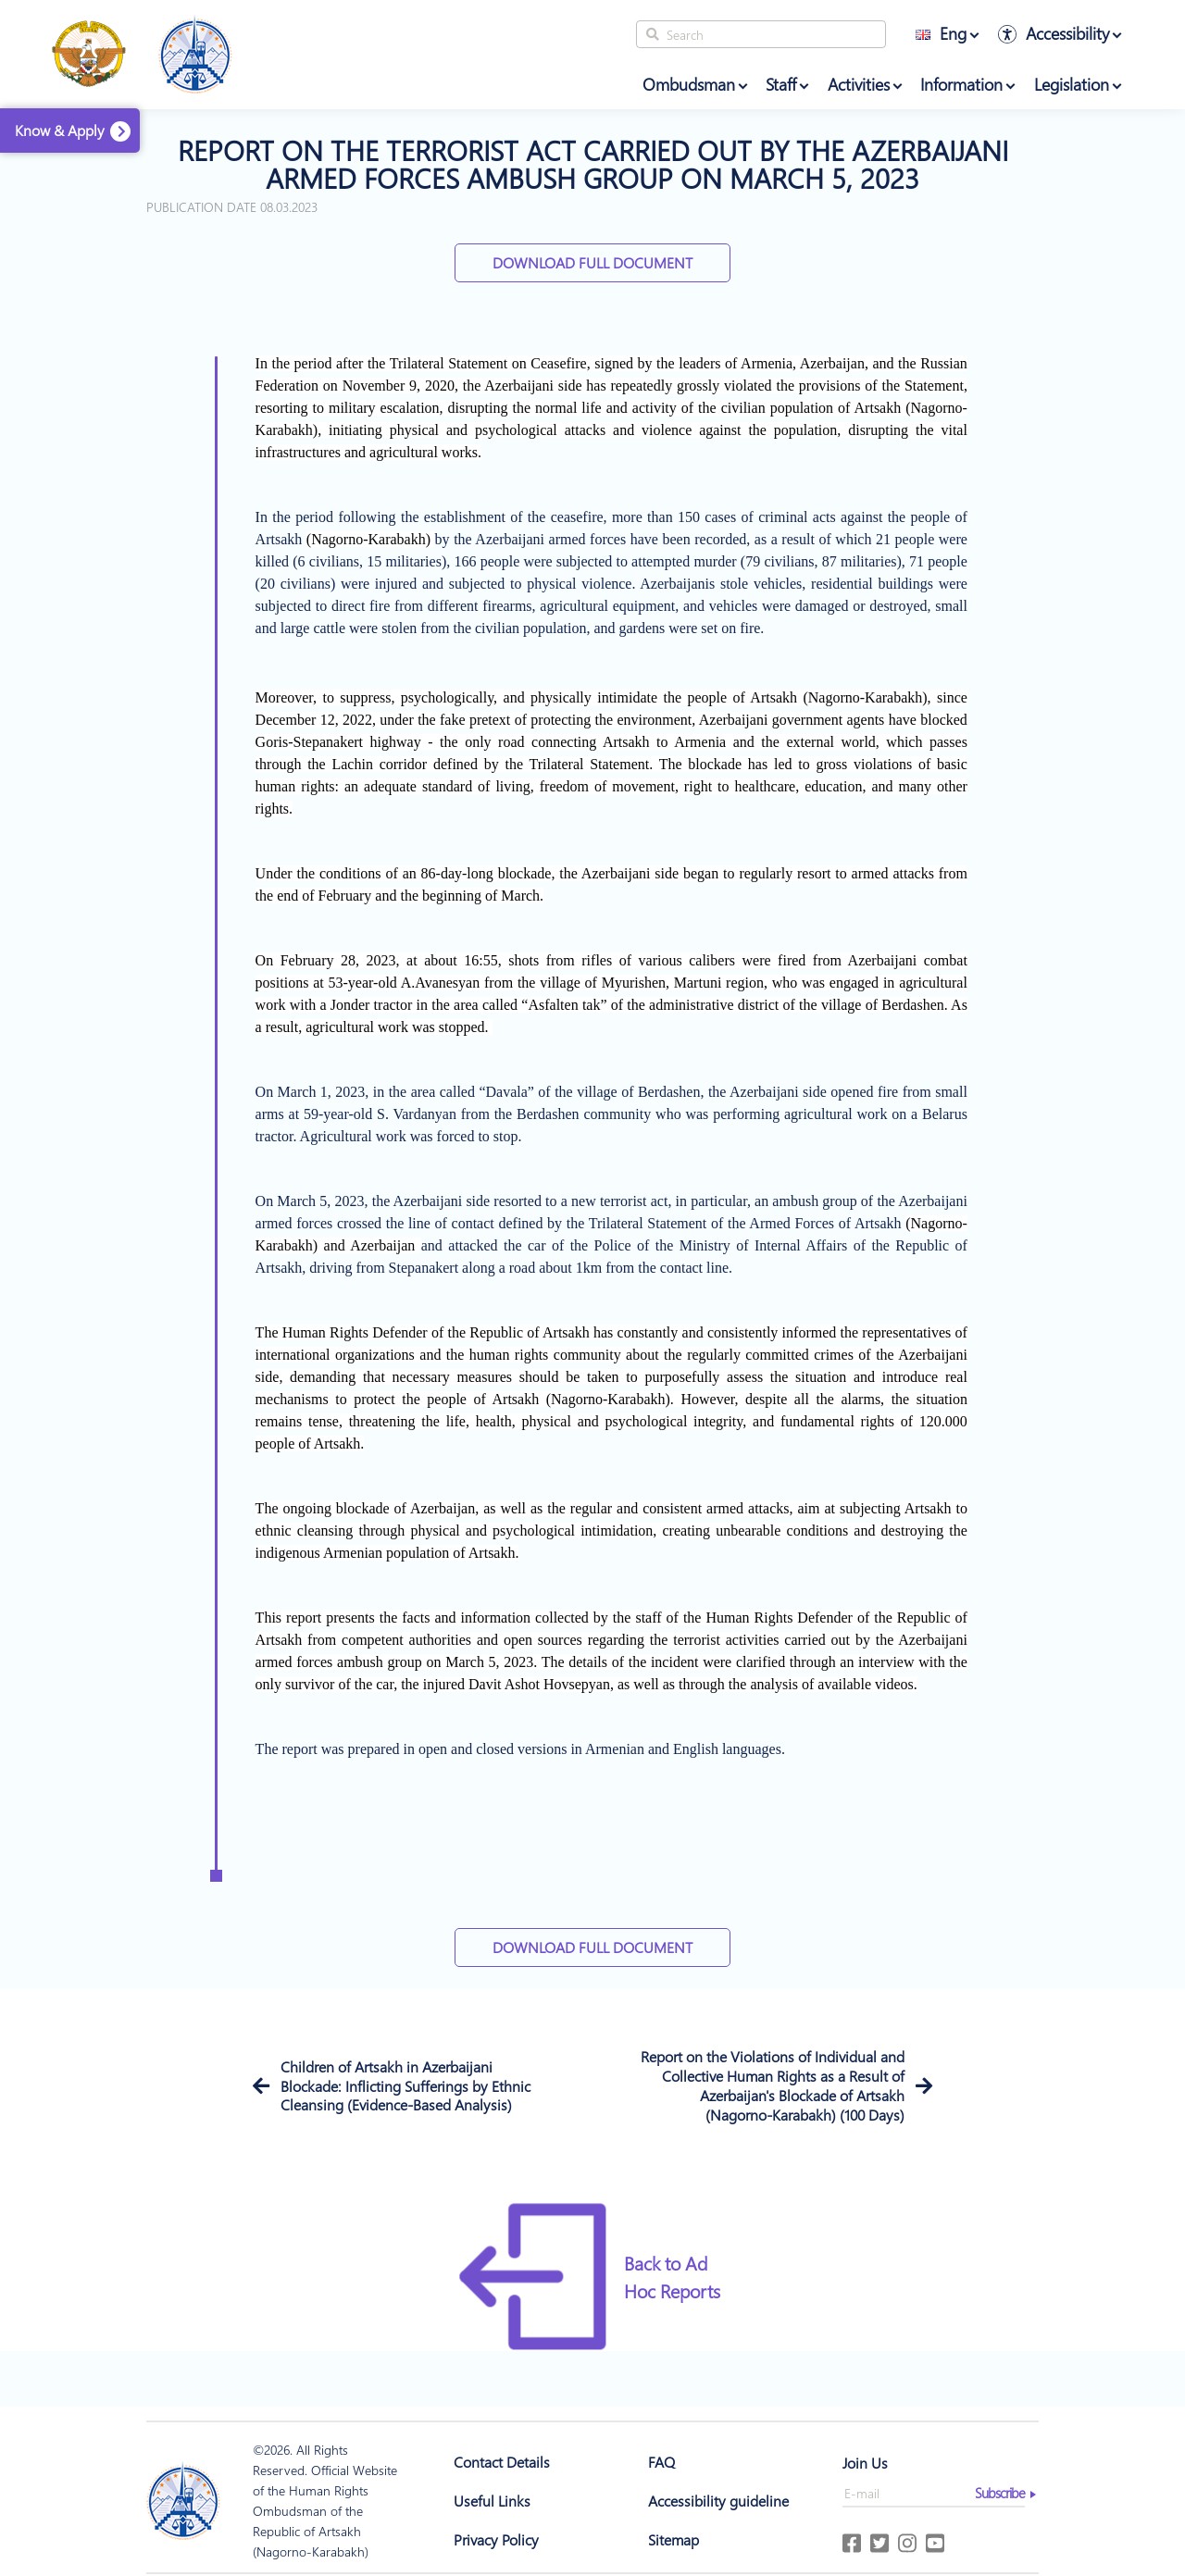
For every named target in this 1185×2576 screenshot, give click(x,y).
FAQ (661, 2461)
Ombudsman (688, 84)
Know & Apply (60, 130)
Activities (859, 84)
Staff (781, 84)
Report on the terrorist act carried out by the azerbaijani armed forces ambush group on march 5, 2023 (593, 164)
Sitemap (673, 2539)
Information (961, 84)
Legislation (1071, 84)
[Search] (761, 34)
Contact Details (502, 2461)
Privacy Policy (496, 2539)
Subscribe (1000, 2492)
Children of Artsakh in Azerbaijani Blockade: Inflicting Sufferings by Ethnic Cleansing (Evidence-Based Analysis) (405, 2086)
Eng (941, 33)
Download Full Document (592, 262)
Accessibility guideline (718, 2500)
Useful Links (492, 2500)
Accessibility (1067, 33)
